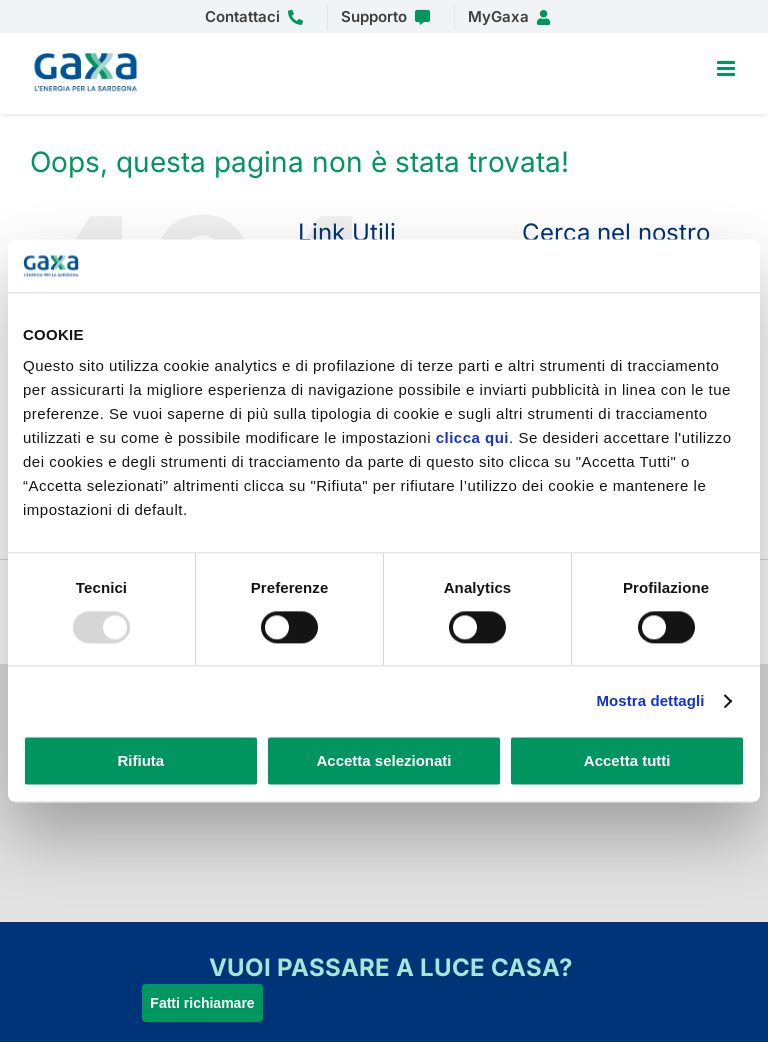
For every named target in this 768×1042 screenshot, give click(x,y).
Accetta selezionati (383, 761)
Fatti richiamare (202, 1003)
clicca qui (472, 437)
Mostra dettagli (650, 700)
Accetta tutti (627, 761)
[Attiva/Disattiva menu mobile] (727, 68)
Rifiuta (140, 761)
